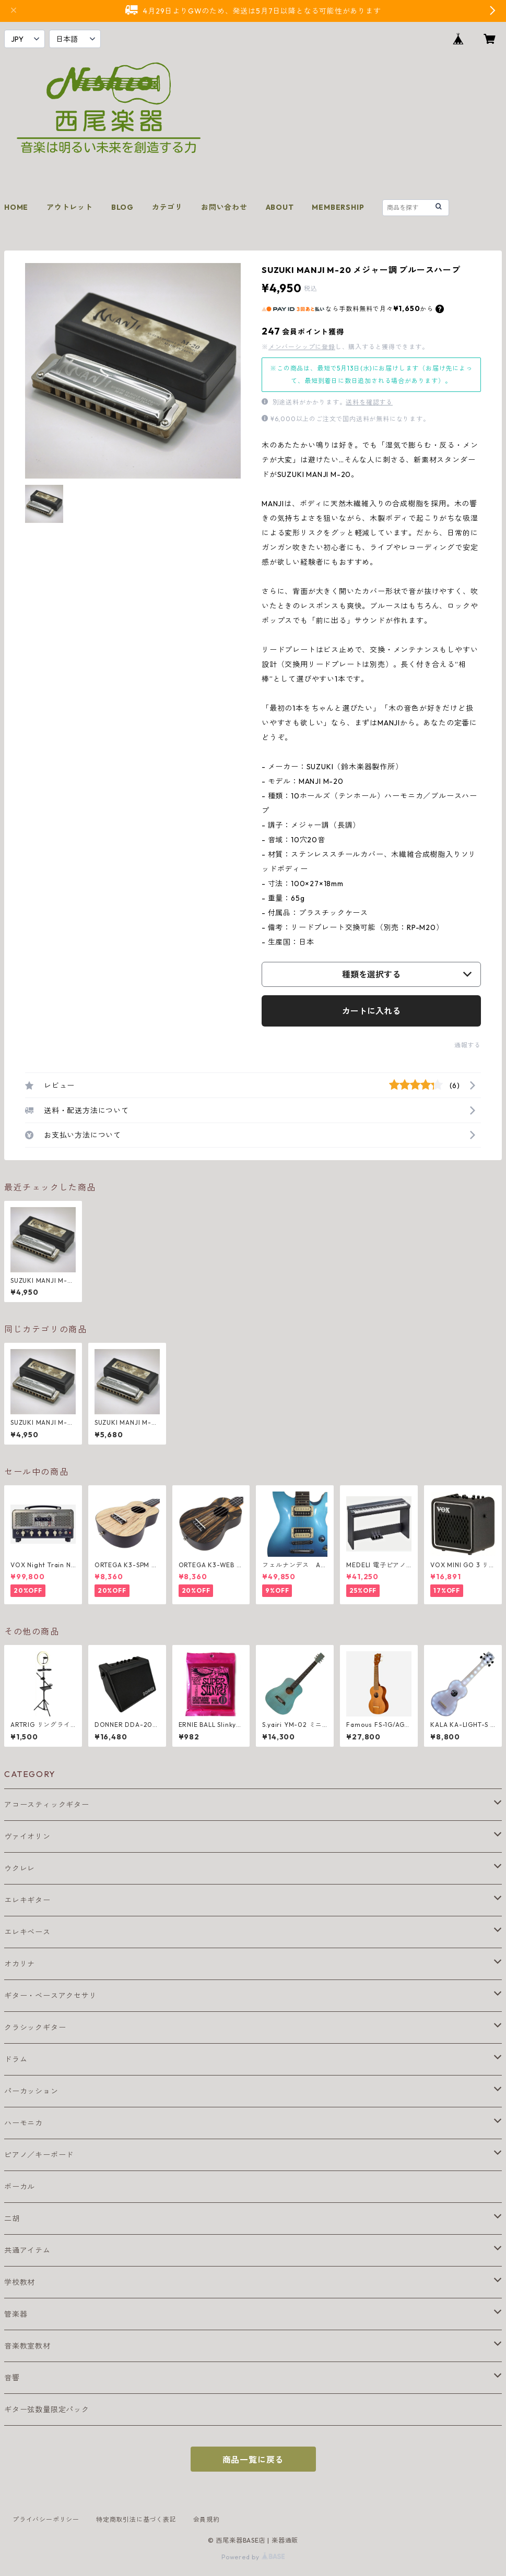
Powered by (253, 2557)
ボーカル (19, 2186)
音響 (12, 2377)
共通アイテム (27, 2250)
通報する (467, 1045)
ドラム (15, 2059)
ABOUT (280, 207)
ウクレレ (19, 1868)
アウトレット (69, 207)
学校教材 (19, 2282)
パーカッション (31, 2091)
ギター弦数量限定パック (46, 2409)
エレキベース (27, 1932)
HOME (16, 207)
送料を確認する (369, 402)
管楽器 (15, 2314)
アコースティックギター (46, 1804)
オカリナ (19, 1964)
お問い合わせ (224, 207)
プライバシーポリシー (46, 2519)
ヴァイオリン (27, 1836)
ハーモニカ (23, 2123)
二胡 (12, 2218)
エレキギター (27, 1900)
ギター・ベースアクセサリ (50, 1995)
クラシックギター (35, 2027)
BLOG (122, 207)
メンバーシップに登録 (301, 347)
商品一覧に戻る (253, 2459)
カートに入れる (371, 1011)
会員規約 (206, 2519)
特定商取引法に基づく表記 (136, 2519)
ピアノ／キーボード (39, 2155)
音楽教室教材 (27, 2346)
